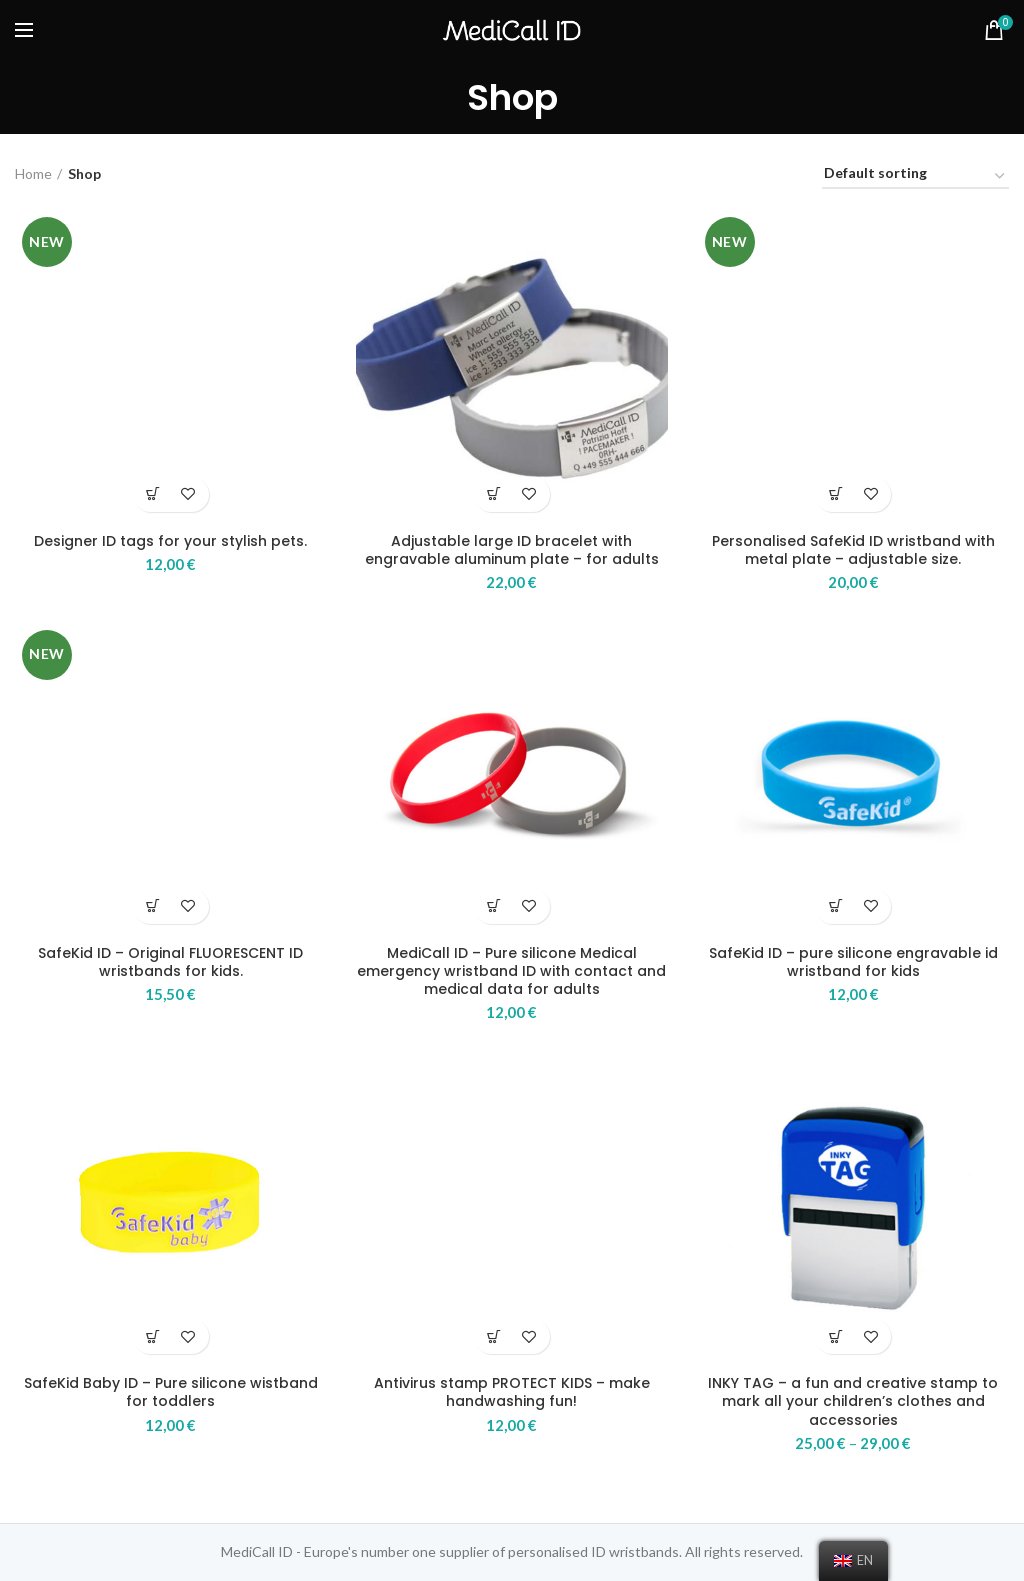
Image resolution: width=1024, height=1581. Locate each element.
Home (33, 173)
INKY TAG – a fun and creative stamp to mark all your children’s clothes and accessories (853, 1401)
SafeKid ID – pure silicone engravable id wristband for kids (853, 962)
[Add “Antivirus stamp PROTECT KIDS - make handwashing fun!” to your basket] (494, 1336)
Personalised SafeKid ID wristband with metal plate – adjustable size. (853, 550)
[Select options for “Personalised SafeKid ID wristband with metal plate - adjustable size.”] (835, 494)
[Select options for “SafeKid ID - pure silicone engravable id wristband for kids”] (835, 906)
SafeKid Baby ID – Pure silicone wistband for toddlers (171, 1392)
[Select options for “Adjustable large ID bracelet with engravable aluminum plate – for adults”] (494, 494)
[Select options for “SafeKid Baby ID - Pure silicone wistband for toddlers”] (153, 1336)
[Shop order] (915, 176)
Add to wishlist (188, 494)
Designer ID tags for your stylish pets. (170, 541)
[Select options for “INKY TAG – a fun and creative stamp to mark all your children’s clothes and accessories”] (835, 1336)
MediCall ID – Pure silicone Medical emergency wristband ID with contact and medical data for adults (511, 971)
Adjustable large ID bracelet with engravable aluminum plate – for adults (512, 550)
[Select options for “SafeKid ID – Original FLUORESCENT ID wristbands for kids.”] (153, 906)
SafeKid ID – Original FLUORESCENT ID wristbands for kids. (170, 962)
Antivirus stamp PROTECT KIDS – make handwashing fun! (512, 1392)
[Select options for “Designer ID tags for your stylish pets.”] (153, 494)
